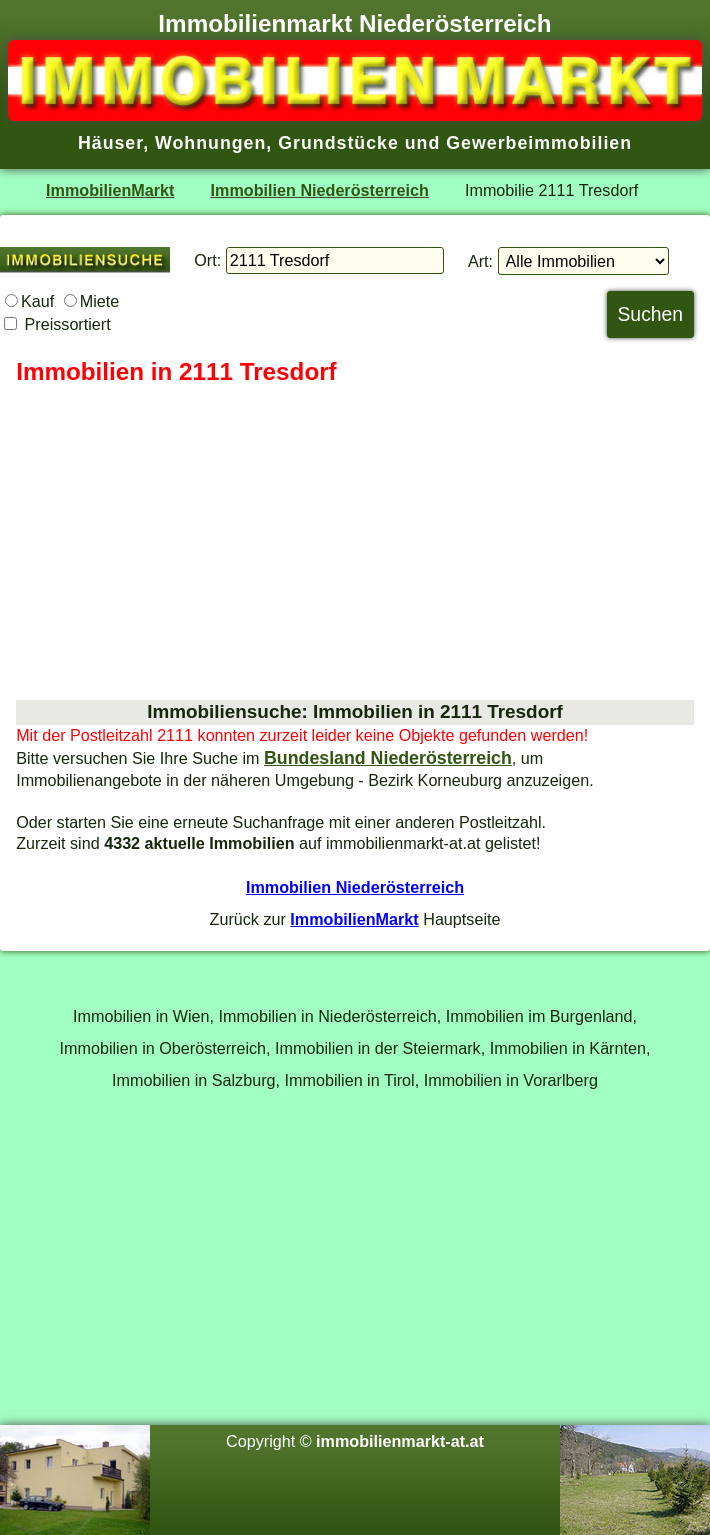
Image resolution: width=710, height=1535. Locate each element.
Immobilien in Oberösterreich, (165, 1048)
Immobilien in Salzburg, (196, 1080)
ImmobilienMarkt (110, 190)
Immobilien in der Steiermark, (380, 1048)
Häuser (110, 143)
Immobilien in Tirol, (352, 1080)
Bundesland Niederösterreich (388, 758)
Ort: (207, 260)
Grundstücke (338, 143)
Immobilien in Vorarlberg (511, 1080)
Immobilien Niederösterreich (320, 190)
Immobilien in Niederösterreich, (330, 1016)
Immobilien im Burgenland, (541, 1016)
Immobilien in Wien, (143, 1016)
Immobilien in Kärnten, (570, 1048)
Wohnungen (210, 143)
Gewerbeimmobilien (539, 143)
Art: (480, 261)
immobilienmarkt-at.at (400, 1441)
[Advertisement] (355, 544)
